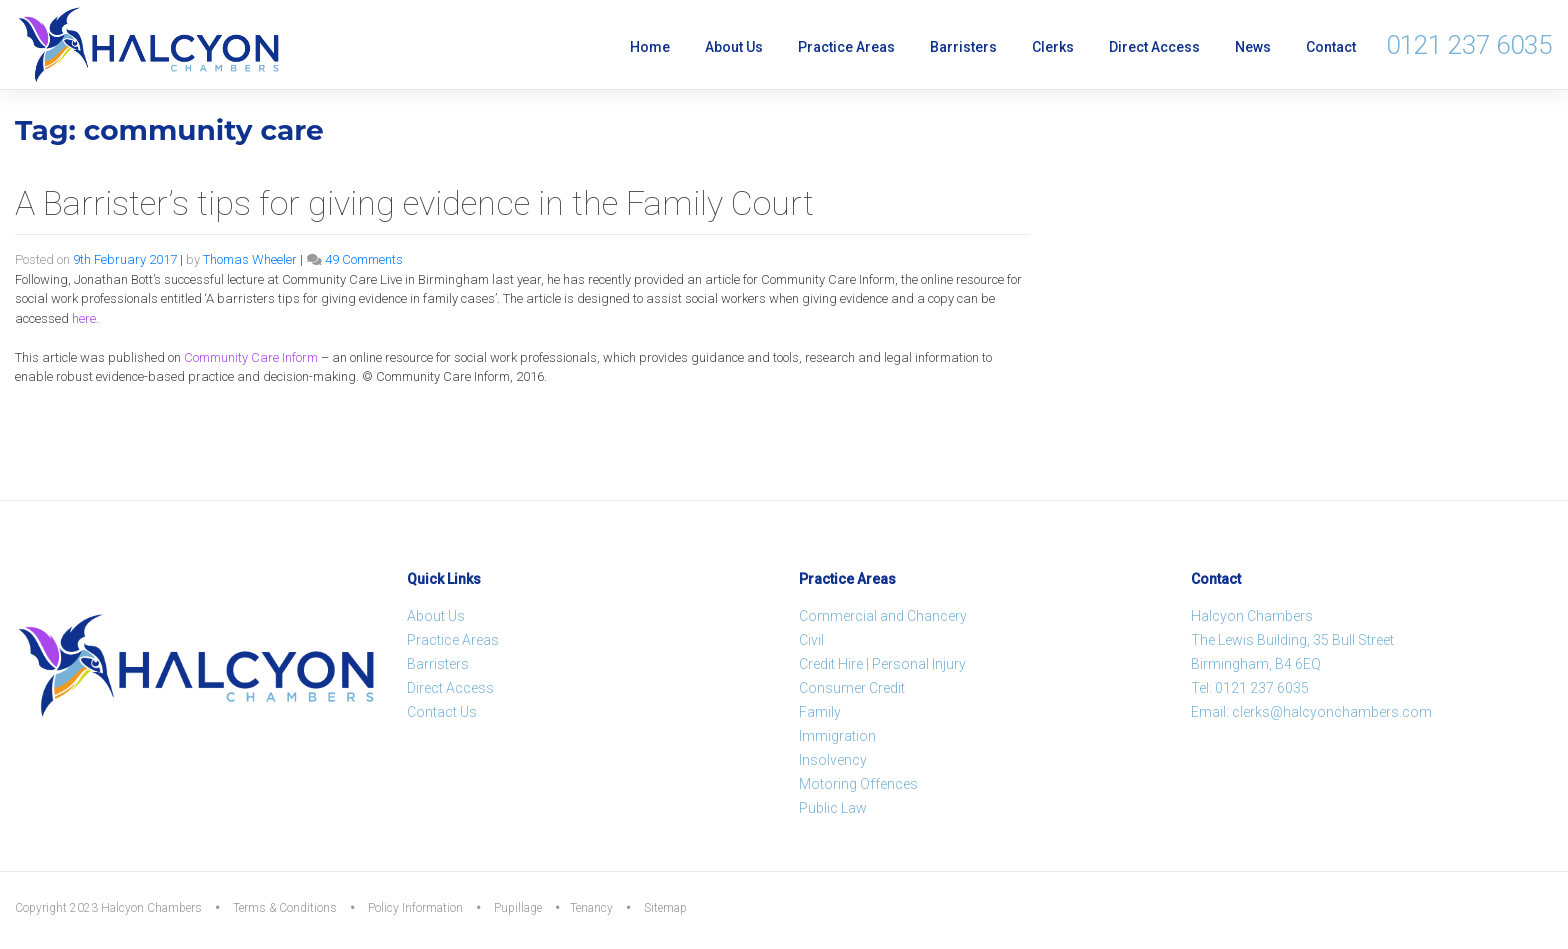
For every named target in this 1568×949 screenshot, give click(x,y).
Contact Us (442, 712)
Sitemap (665, 908)
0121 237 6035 (1469, 45)
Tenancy (591, 908)
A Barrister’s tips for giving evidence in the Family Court (414, 203)
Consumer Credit (852, 688)
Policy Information (415, 908)
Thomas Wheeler (250, 259)
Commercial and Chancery (883, 616)
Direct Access (1154, 47)
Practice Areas (846, 47)
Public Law (833, 808)
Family (820, 712)
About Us (734, 47)
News (1253, 47)
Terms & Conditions (285, 908)
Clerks (1053, 47)
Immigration (837, 736)
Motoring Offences (858, 784)
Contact (1331, 47)
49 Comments (364, 259)
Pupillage (518, 908)
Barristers (963, 47)
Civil (811, 640)
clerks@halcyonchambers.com (1332, 712)
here (84, 318)
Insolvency (833, 760)
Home (650, 47)
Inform (251, 357)
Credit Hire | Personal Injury (882, 664)
